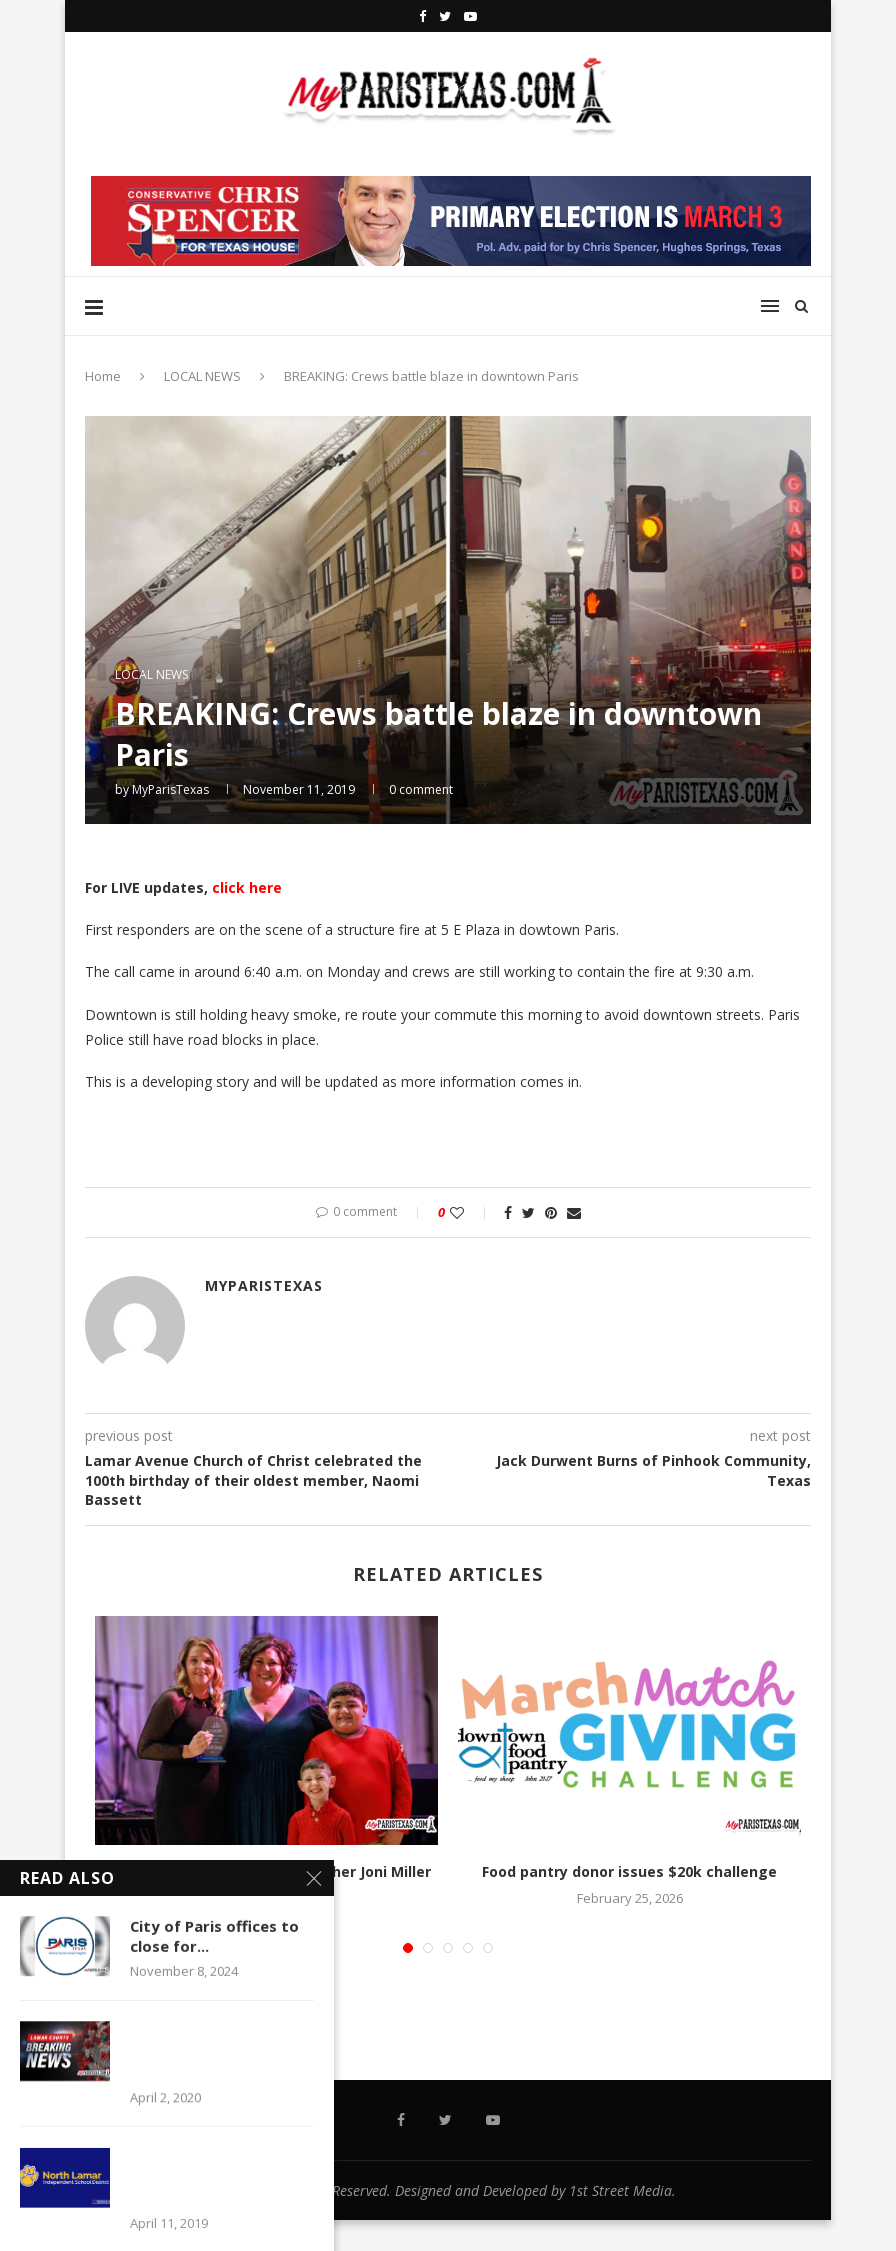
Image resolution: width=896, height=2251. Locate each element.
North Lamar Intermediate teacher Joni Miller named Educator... (267, 1881)
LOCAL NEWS (202, 376)
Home (103, 376)
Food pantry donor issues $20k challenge (629, 1871)
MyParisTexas (170, 789)
